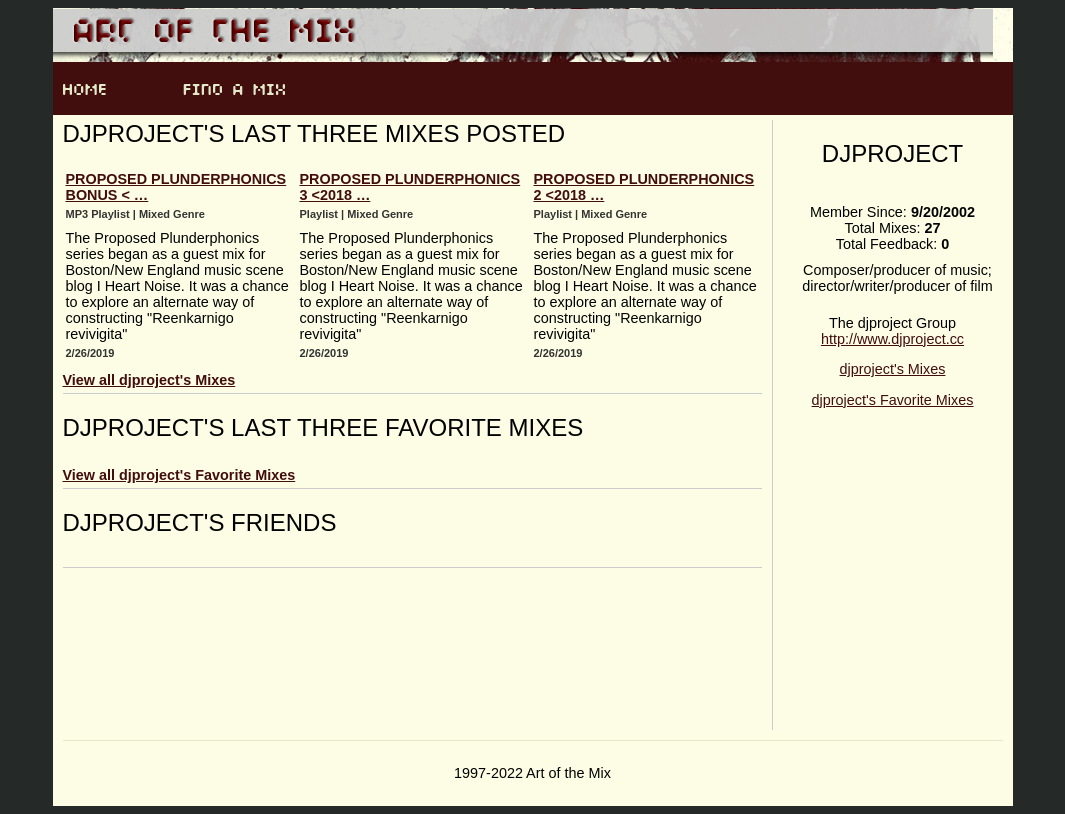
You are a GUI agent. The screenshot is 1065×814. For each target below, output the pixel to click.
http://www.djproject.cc (892, 339)
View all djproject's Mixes (149, 380)
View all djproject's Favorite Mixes (179, 475)
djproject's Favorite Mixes (893, 400)
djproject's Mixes (893, 369)
